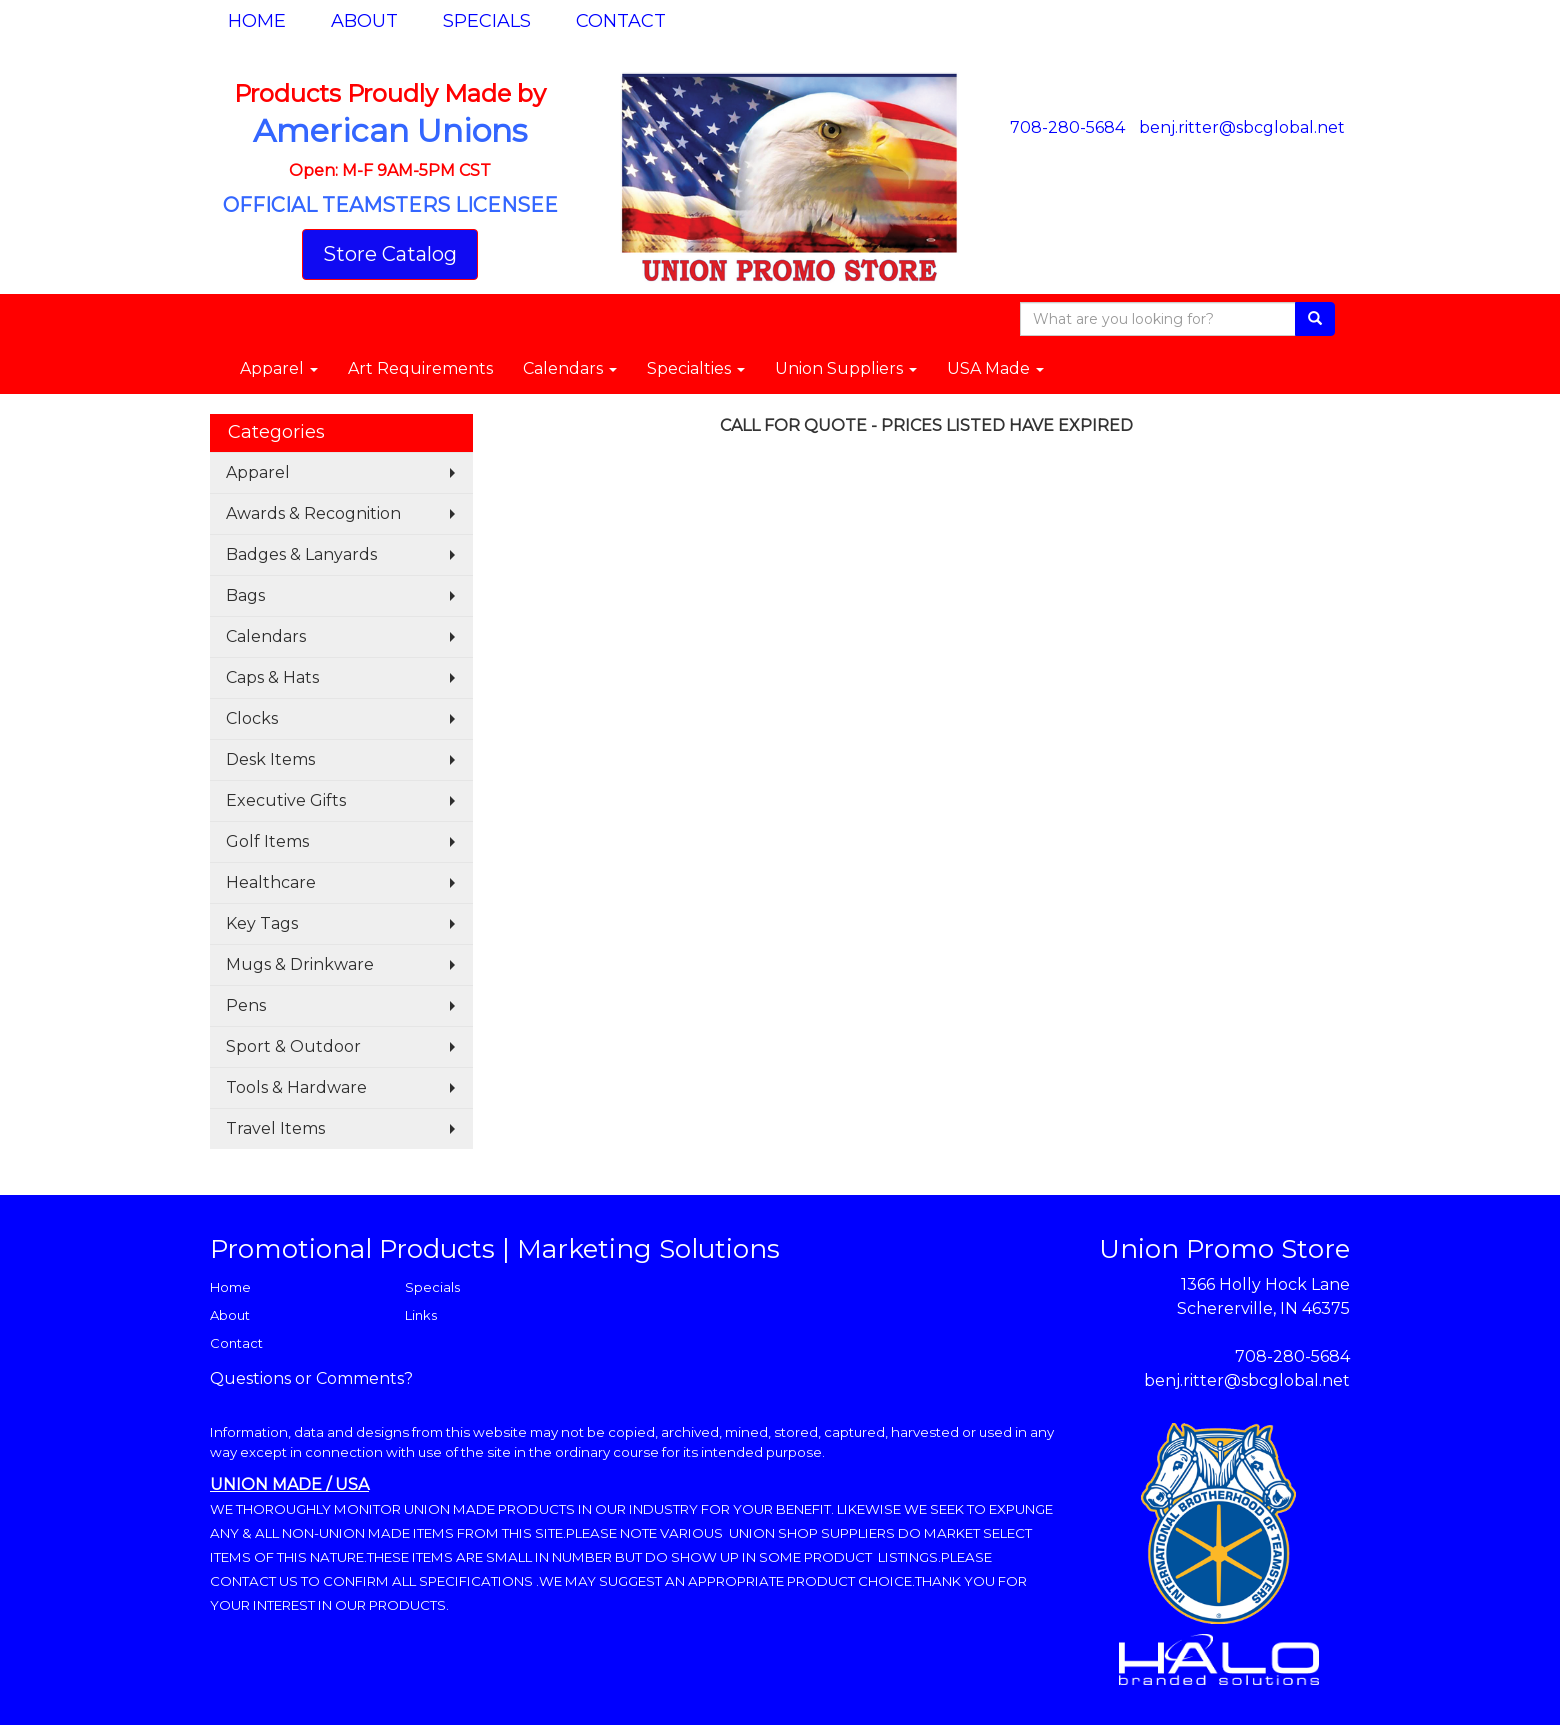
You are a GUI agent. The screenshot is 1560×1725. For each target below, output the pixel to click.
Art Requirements (420, 368)
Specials (487, 21)
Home (257, 21)
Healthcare (271, 882)
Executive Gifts (286, 800)
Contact (621, 21)
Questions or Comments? (311, 1378)
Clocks (252, 718)
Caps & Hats (272, 677)
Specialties (696, 368)
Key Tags (262, 923)
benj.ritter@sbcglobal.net (1242, 127)
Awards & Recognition (313, 513)
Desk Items (270, 759)
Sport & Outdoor (293, 1046)
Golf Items (267, 841)
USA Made (995, 368)
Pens (246, 1005)
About (364, 21)
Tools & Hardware (296, 1087)
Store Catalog (390, 254)
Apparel (279, 368)
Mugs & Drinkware (300, 964)
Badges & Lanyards (301, 554)
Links (421, 1315)
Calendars (570, 368)
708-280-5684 (1067, 127)
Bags (245, 595)
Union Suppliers (846, 368)
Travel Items (275, 1128)
